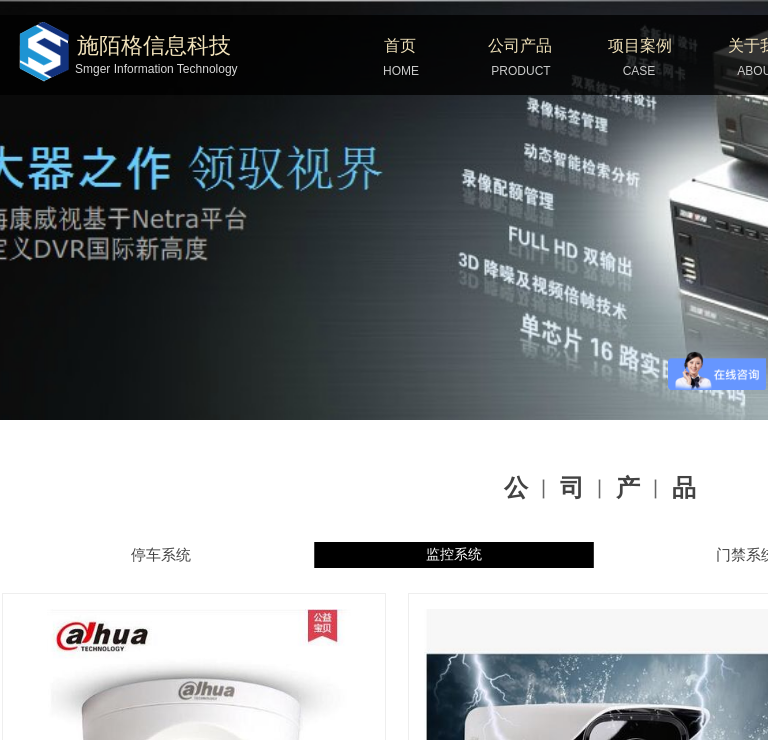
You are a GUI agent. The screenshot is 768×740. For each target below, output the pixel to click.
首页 (400, 45)
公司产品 (520, 45)
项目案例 (640, 45)
